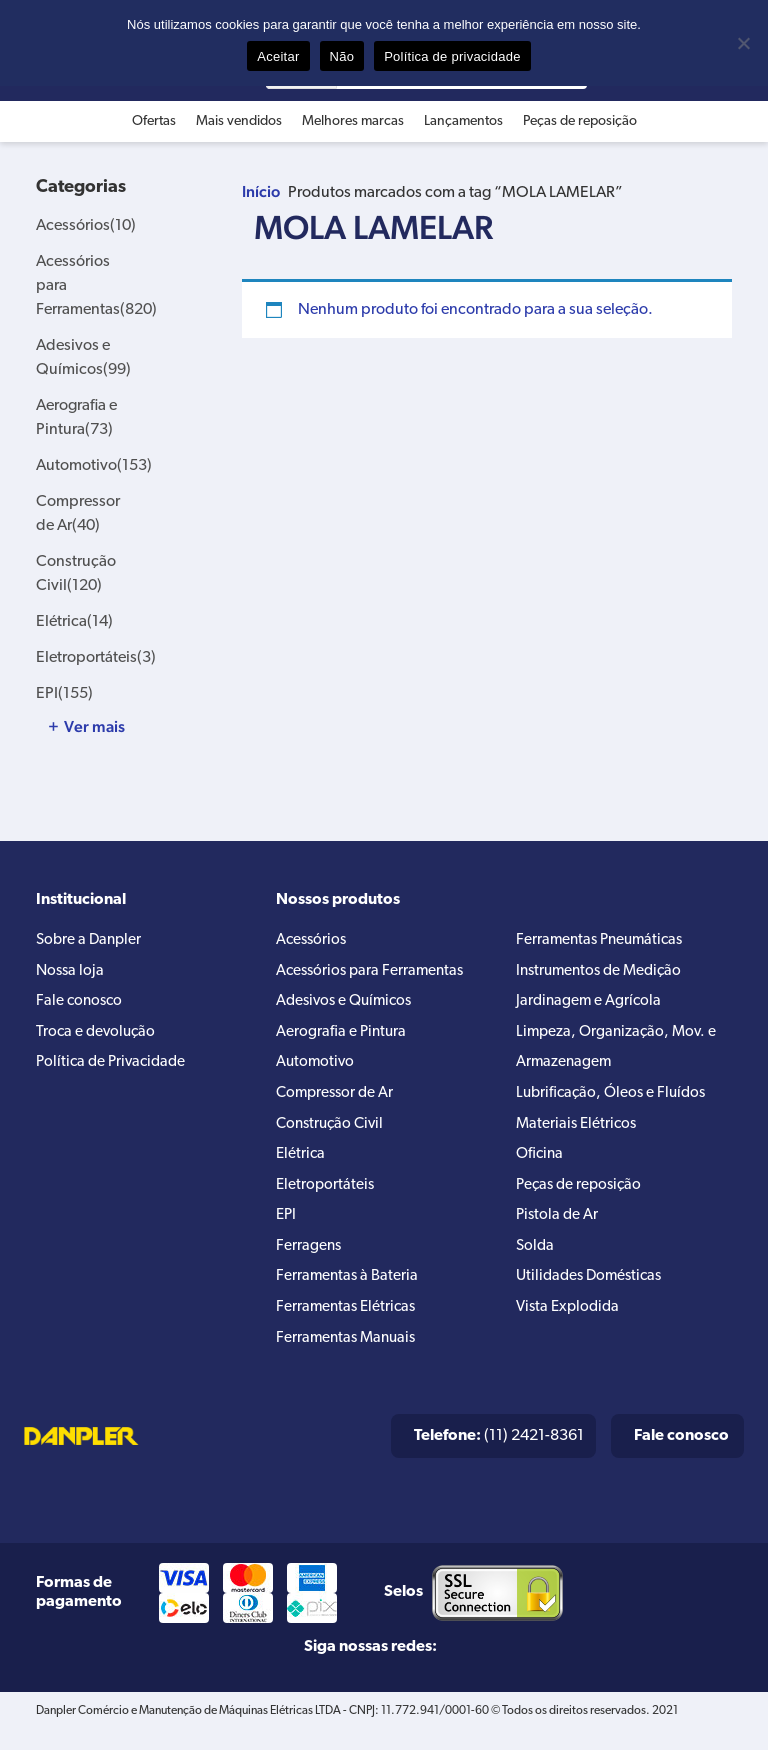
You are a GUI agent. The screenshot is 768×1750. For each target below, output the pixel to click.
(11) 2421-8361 (499, 1456)
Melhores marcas (353, 121)
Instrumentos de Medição (603, 974)
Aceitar (278, 56)
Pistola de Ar (558, 1230)
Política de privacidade (452, 56)
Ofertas (154, 121)
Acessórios (86, 226)
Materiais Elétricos (578, 1134)
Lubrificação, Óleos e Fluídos (615, 1102)
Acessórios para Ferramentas (373, 974)
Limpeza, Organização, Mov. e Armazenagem (619, 1054)
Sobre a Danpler (91, 942)
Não (342, 56)
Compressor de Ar (337, 1102)
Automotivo (94, 466)
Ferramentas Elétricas (348, 1326)
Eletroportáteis (96, 658)
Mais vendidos (239, 121)
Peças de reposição (580, 121)
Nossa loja (71, 974)
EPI (64, 694)
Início (261, 191)
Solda (536, 1262)
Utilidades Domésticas (593, 1294)
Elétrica (74, 622)
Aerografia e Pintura (342, 1038)
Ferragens (309, 1262)
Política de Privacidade (114, 1070)
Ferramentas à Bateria (348, 1294)
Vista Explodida (570, 1326)
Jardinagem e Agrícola (590, 1006)
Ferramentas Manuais (349, 1358)
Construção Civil (333, 1134)
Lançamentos (463, 121)
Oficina (541, 1166)
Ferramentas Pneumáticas (603, 942)
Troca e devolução (98, 1038)
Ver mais (94, 727)
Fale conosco (81, 1006)
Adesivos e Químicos (348, 1006)
